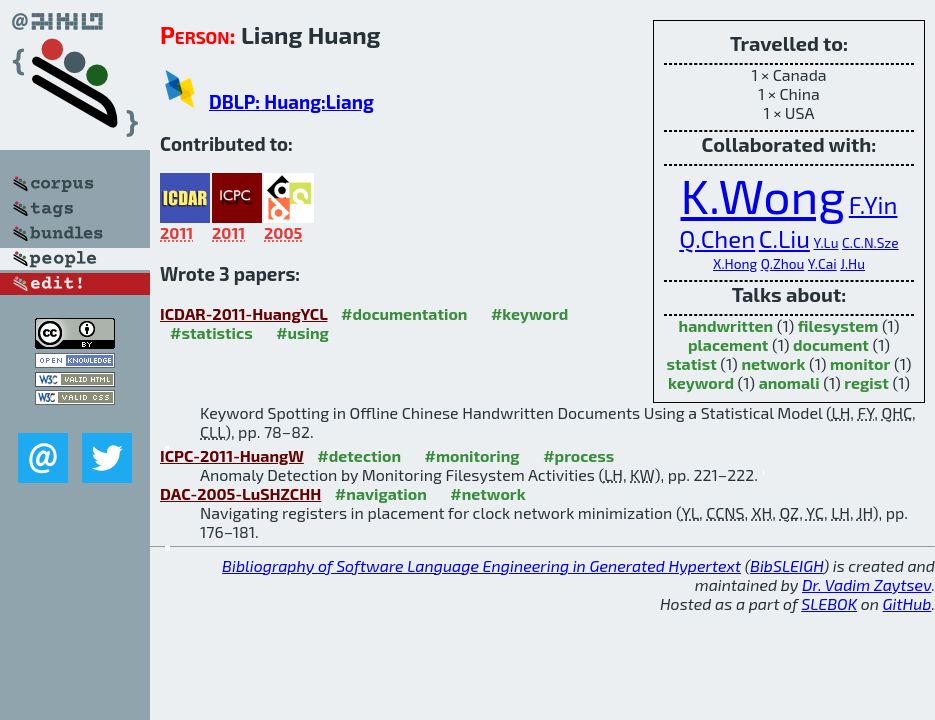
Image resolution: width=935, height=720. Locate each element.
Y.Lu (825, 242)
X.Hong (735, 263)
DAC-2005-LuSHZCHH (240, 493)
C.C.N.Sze (870, 242)
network (773, 363)
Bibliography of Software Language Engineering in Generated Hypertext (481, 565)
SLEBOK (829, 603)
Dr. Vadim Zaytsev (866, 584)
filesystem (838, 325)
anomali (789, 382)
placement (728, 344)
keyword (701, 382)
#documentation (404, 313)
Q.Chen (717, 238)
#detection (359, 455)
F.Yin (873, 204)
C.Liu (784, 238)
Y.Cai (822, 263)
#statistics (211, 332)
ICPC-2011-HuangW (232, 455)
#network (487, 493)
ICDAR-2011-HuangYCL (244, 313)
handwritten (726, 325)
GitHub (907, 603)
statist (692, 363)
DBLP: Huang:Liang (291, 101)
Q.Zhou (783, 263)
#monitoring (472, 455)
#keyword (529, 313)
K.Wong (763, 195)
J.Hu (852, 263)
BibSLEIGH (786, 565)
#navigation (381, 493)
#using (302, 332)
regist (866, 382)
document (831, 344)
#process (578, 455)
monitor (860, 363)
